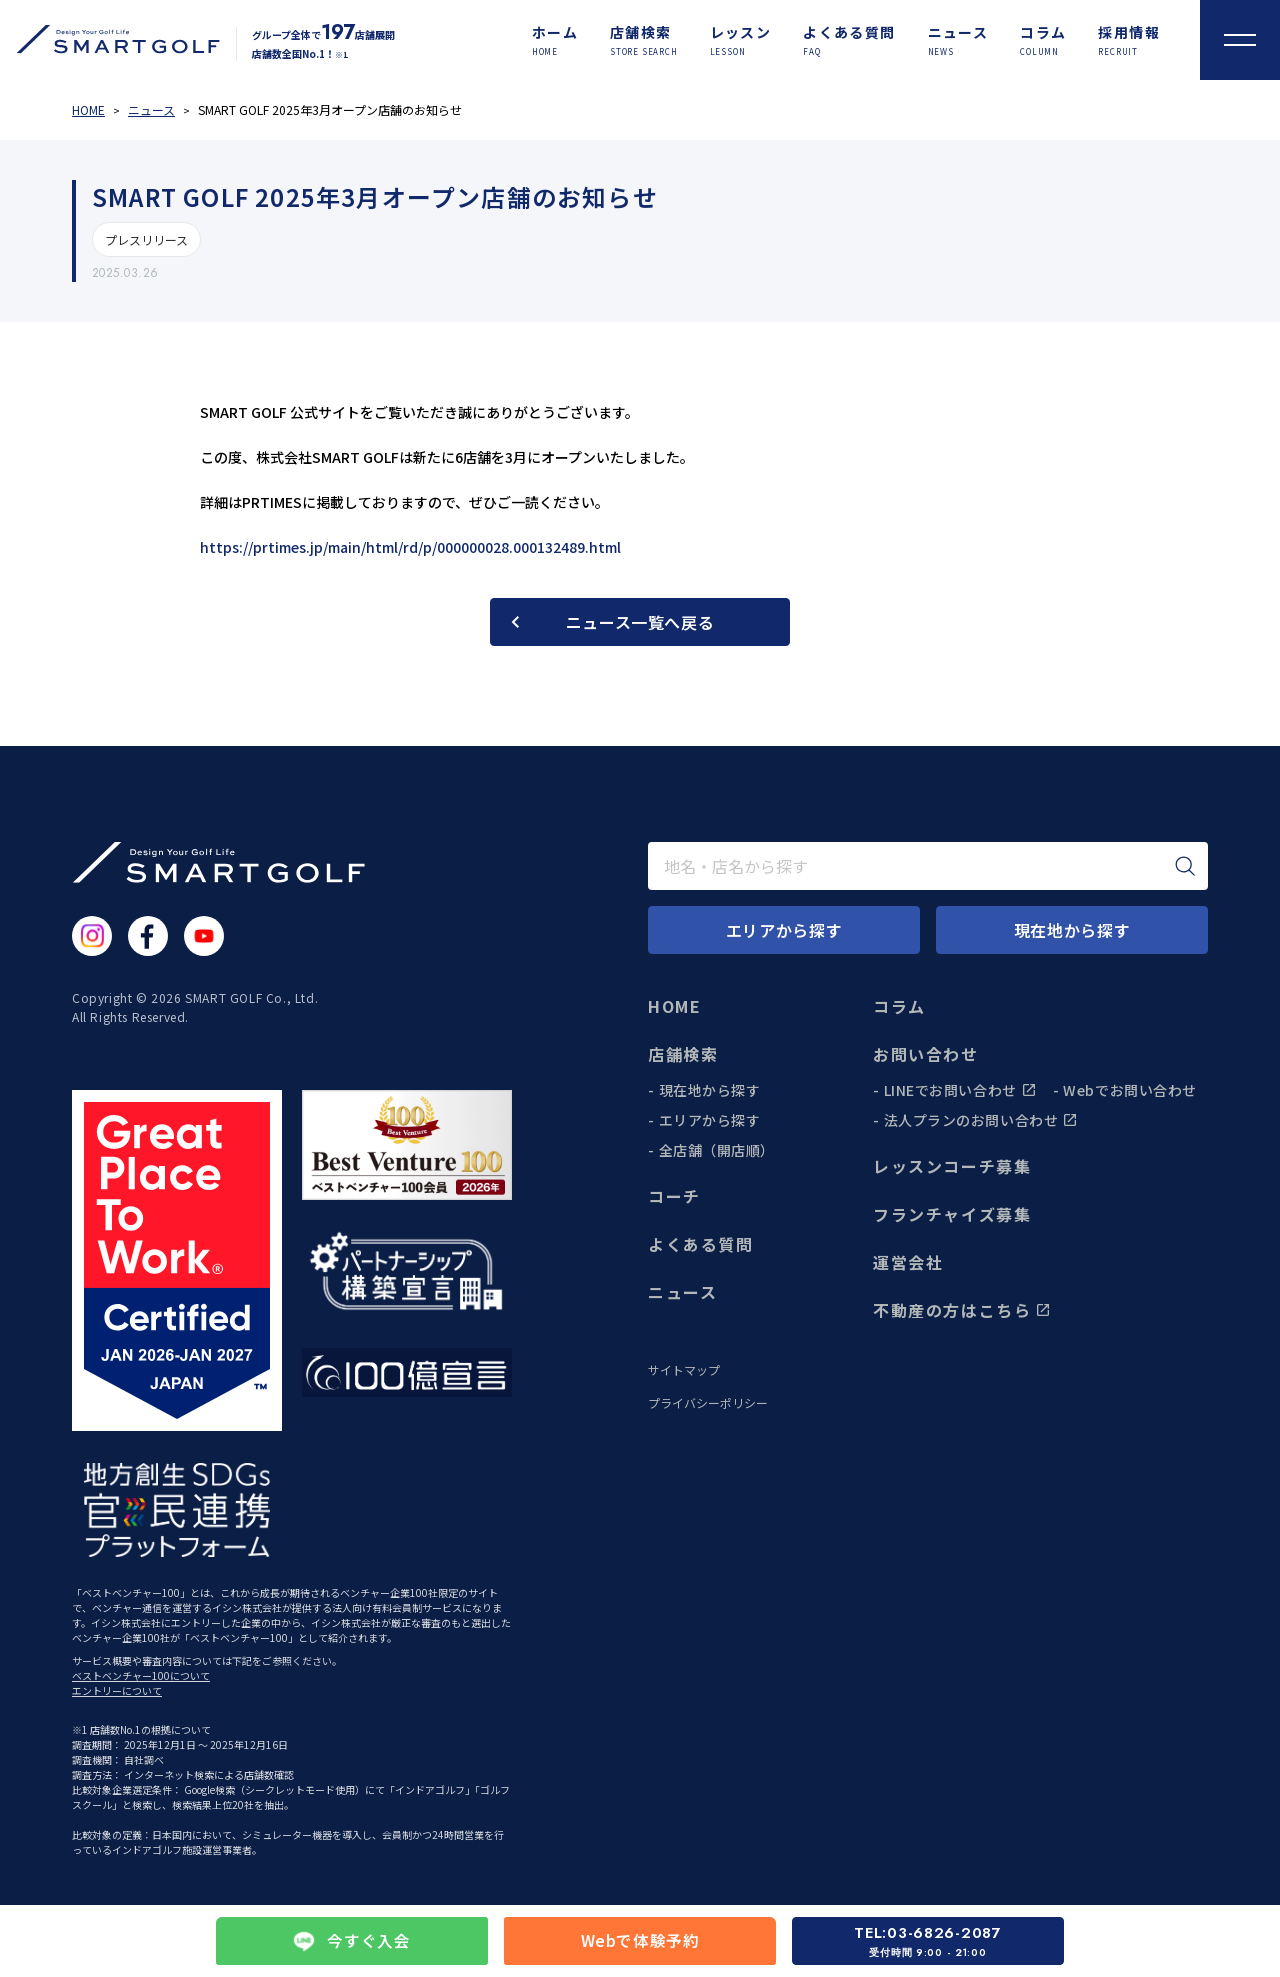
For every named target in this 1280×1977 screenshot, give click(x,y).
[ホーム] (555, 40)
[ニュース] (958, 40)
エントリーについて (117, 1690)
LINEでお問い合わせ (960, 1090)
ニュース (682, 1292)
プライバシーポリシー (708, 1403)
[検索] (1185, 866)
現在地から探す (710, 1090)
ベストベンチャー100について (141, 1675)
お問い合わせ (926, 1054)
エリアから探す (710, 1120)
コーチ (674, 1196)
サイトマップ (684, 1370)
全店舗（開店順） (717, 1150)
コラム (899, 1006)
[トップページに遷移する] (110, 39)
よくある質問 (701, 1244)
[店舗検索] (644, 40)
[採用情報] (1129, 40)
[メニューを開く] (1240, 40)
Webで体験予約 (639, 1941)
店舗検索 (683, 1054)
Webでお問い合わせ (1130, 1090)
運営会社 (908, 1262)
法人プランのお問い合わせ (981, 1120)
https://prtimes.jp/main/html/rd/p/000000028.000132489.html (410, 547)
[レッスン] (741, 40)
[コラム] (1043, 40)
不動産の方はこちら (962, 1310)
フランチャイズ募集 (952, 1214)
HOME (674, 1006)
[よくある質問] (849, 40)
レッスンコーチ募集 (952, 1166)
